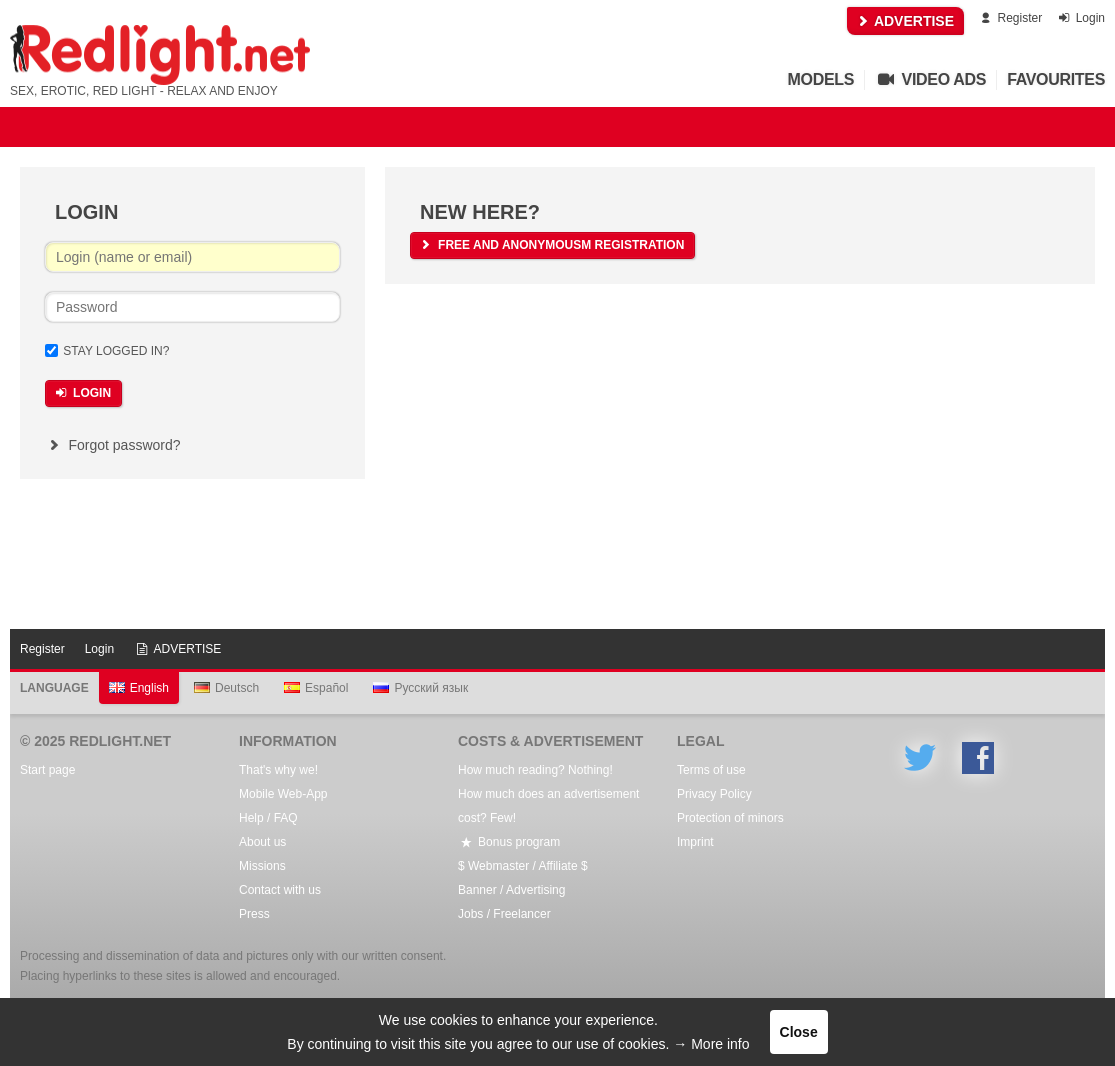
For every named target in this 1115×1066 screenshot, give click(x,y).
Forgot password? (113, 445)
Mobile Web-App (283, 794)
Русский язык (420, 688)
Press (254, 914)
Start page (47, 770)
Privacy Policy (714, 794)
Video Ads (930, 79)
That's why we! (278, 770)
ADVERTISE (906, 21)
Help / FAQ (268, 818)
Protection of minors (730, 818)
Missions (262, 866)
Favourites (1056, 79)
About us (262, 842)
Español (316, 688)
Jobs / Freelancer (504, 914)
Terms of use (711, 770)
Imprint (695, 842)
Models (821, 79)
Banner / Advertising (511, 890)
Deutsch (226, 688)
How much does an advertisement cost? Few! (548, 806)
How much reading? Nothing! (535, 770)
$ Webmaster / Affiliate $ (523, 866)
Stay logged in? (116, 351)
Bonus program (509, 842)
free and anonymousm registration (551, 245)
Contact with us (280, 890)
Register (1009, 18)
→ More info (711, 1044)
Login (1080, 18)
